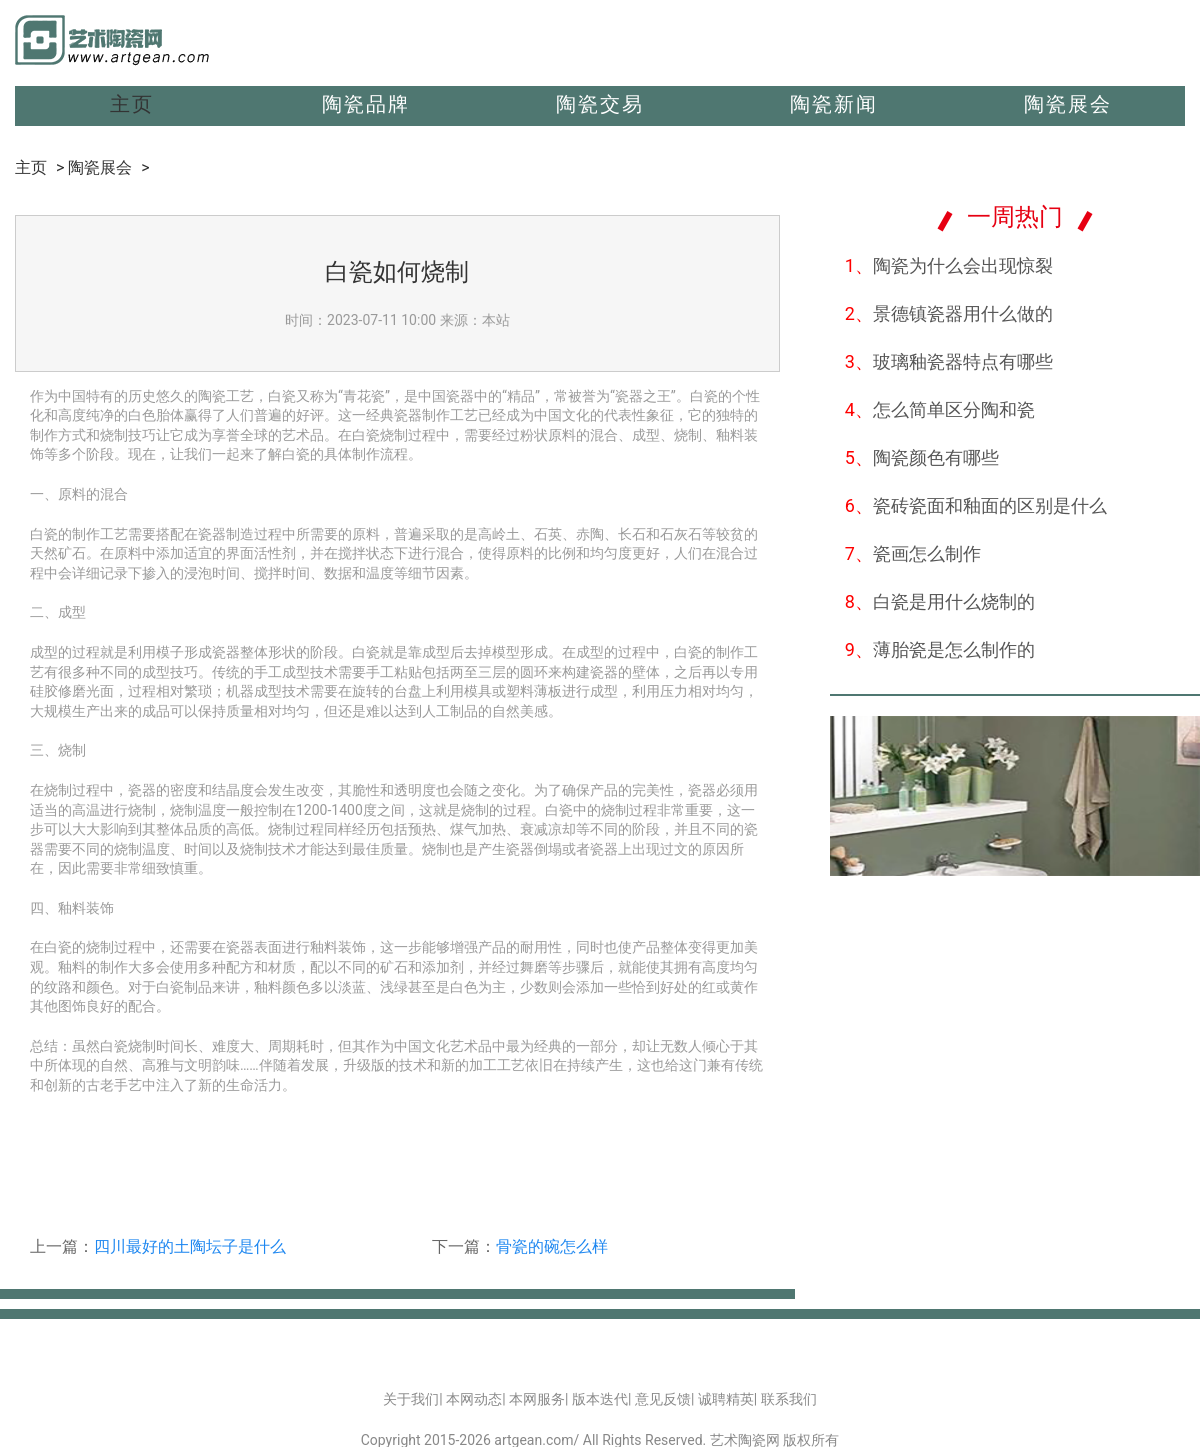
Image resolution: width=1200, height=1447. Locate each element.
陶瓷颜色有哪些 (922, 457)
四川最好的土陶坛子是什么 (190, 1246)
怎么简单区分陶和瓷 (940, 409)
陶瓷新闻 (834, 104)
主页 (132, 104)
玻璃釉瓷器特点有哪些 (949, 361)
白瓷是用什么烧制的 (940, 601)
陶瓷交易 (600, 104)
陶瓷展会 (1068, 104)
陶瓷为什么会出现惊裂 (949, 265)
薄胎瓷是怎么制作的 (940, 649)
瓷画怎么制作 (913, 553)
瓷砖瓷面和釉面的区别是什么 (976, 505)
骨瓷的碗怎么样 (552, 1246)
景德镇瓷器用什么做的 (949, 313)
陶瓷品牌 (366, 104)
